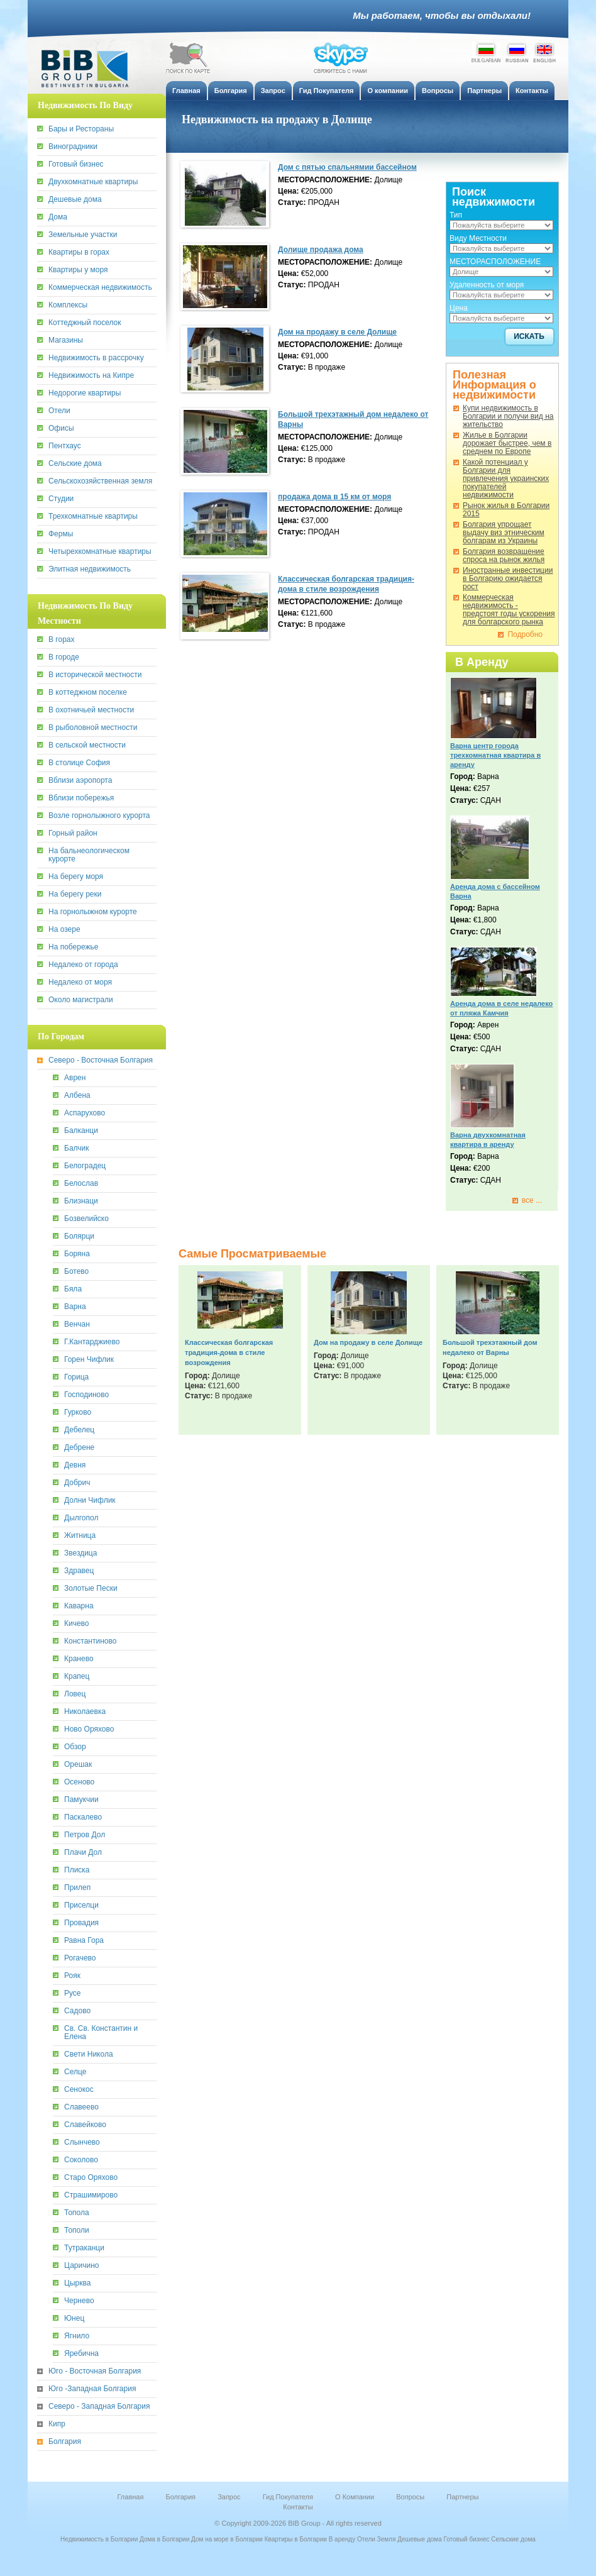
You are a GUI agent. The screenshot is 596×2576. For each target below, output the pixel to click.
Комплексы (67, 305)
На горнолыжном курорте (92, 912)
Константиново (90, 1641)
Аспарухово (84, 1113)
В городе (63, 657)
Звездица (80, 1553)
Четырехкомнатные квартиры (100, 552)
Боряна (77, 1254)
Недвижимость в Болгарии (99, 2539)
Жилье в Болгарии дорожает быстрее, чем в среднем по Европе (507, 443)
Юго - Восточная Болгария (94, 2371)
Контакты (298, 2507)
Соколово (81, 2160)
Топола (76, 2213)
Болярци (79, 1236)
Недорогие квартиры (84, 393)
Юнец (74, 2318)
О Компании (354, 2497)
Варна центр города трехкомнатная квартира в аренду (495, 755)
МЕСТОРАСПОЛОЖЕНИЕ (495, 261)
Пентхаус (64, 446)
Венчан (77, 1324)
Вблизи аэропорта (80, 781)
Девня (75, 1465)
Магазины (65, 340)
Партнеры (462, 2497)
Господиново (86, 1395)
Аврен (75, 1078)
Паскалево (83, 1817)
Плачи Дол (83, 1853)
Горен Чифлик (89, 1360)
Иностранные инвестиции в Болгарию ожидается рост (508, 579)
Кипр (56, 2424)
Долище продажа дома (320, 249)
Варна (75, 1307)
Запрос (229, 2497)
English (544, 52)
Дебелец (79, 1430)
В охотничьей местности (91, 710)
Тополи (76, 2230)
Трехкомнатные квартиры (93, 516)
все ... (532, 1201)
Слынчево (82, 2142)
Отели (59, 411)
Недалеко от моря (80, 982)
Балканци (81, 1131)
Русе (72, 1993)
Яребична (81, 2354)
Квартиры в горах (78, 252)
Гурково (77, 1412)
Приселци (81, 1905)
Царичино (81, 2266)
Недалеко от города (83, 965)
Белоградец (85, 1166)
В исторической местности (94, 675)
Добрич (77, 1483)
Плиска (77, 1870)
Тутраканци (84, 2248)
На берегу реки (74, 894)
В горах (61, 640)
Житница (80, 1536)
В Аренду (482, 662)
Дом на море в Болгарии (227, 2539)
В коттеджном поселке (87, 692)
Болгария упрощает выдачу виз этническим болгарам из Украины (503, 533)
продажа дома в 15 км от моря (334, 496)
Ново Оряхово (89, 1729)
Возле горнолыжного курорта (99, 816)
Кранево (79, 1659)
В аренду (342, 2539)
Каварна (79, 1606)
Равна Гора (84, 1941)
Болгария (64, 2442)
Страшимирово (91, 2195)
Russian (516, 52)
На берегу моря (75, 877)
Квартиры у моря (78, 270)
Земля (386, 2539)
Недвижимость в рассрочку (96, 358)
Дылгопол (81, 1518)
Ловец (75, 1694)
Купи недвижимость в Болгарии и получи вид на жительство (508, 416)
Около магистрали (80, 1000)
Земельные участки (82, 235)
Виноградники (72, 147)
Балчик (76, 1148)
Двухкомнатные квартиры (93, 182)
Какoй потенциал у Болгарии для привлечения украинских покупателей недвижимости (506, 478)
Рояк (72, 1976)
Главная (131, 2497)
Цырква (77, 2283)
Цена (459, 308)
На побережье (73, 947)
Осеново (79, 1782)
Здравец (79, 1571)
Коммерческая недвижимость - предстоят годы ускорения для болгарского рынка (509, 610)
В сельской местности (87, 745)
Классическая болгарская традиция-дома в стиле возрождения (229, 1352)
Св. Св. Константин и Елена (101, 2033)
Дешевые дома (75, 200)
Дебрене (79, 1448)
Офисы (61, 428)
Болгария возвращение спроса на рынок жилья (503, 556)
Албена (77, 1096)
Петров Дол (84, 1835)
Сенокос (79, 2090)
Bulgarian (486, 52)
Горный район (72, 833)
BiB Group (90, 69)
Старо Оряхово (91, 2178)
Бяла (73, 1289)
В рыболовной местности (92, 728)
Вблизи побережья (81, 798)
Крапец (76, 1676)
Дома (57, 217)
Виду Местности (478, 238)
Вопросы (410, 2497)
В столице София (79, 763)
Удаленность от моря (487, 284)
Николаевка (85, 1712)
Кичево (76, 1624)
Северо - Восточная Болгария (100, 1060)
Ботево (76, 1272)
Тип (456, 215)
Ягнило (76, 2336)
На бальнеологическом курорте (89, 855)
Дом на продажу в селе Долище (337, 332)
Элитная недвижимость (89, 569)
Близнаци (81, 1201)
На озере (64, 930)
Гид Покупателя (288, 2497)
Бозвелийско (86, 1219)
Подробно (525, 635)
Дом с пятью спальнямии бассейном (347, 167)
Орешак (78, 1765)
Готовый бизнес (76, 164)
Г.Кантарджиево (91, 1342)
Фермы (60, 534)
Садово (77, 2011)
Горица (76, 1377)
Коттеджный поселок (84, 323)
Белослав (81, 1184)
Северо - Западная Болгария (99, 2406)
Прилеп (77, 1888)
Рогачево (80, 1958)
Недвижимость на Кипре (91, 376)
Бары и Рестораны (81, 129)
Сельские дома (75, 464)
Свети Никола (88, 2054)
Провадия (81, 1923)
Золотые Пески (91, 1588)
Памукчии (81, 1800)
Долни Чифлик (90, 1500)
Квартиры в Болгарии (296, 2539)
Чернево (79, 2301)
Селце (75, 2072)
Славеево (81, 2107)
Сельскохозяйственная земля (100, 481)
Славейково (85, 2125)
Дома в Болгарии (164, 2539)
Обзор (75, 1747)
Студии (61, 499)
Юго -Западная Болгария (92, 2389)
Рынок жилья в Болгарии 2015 (506, 510)
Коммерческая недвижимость (100, 288)
